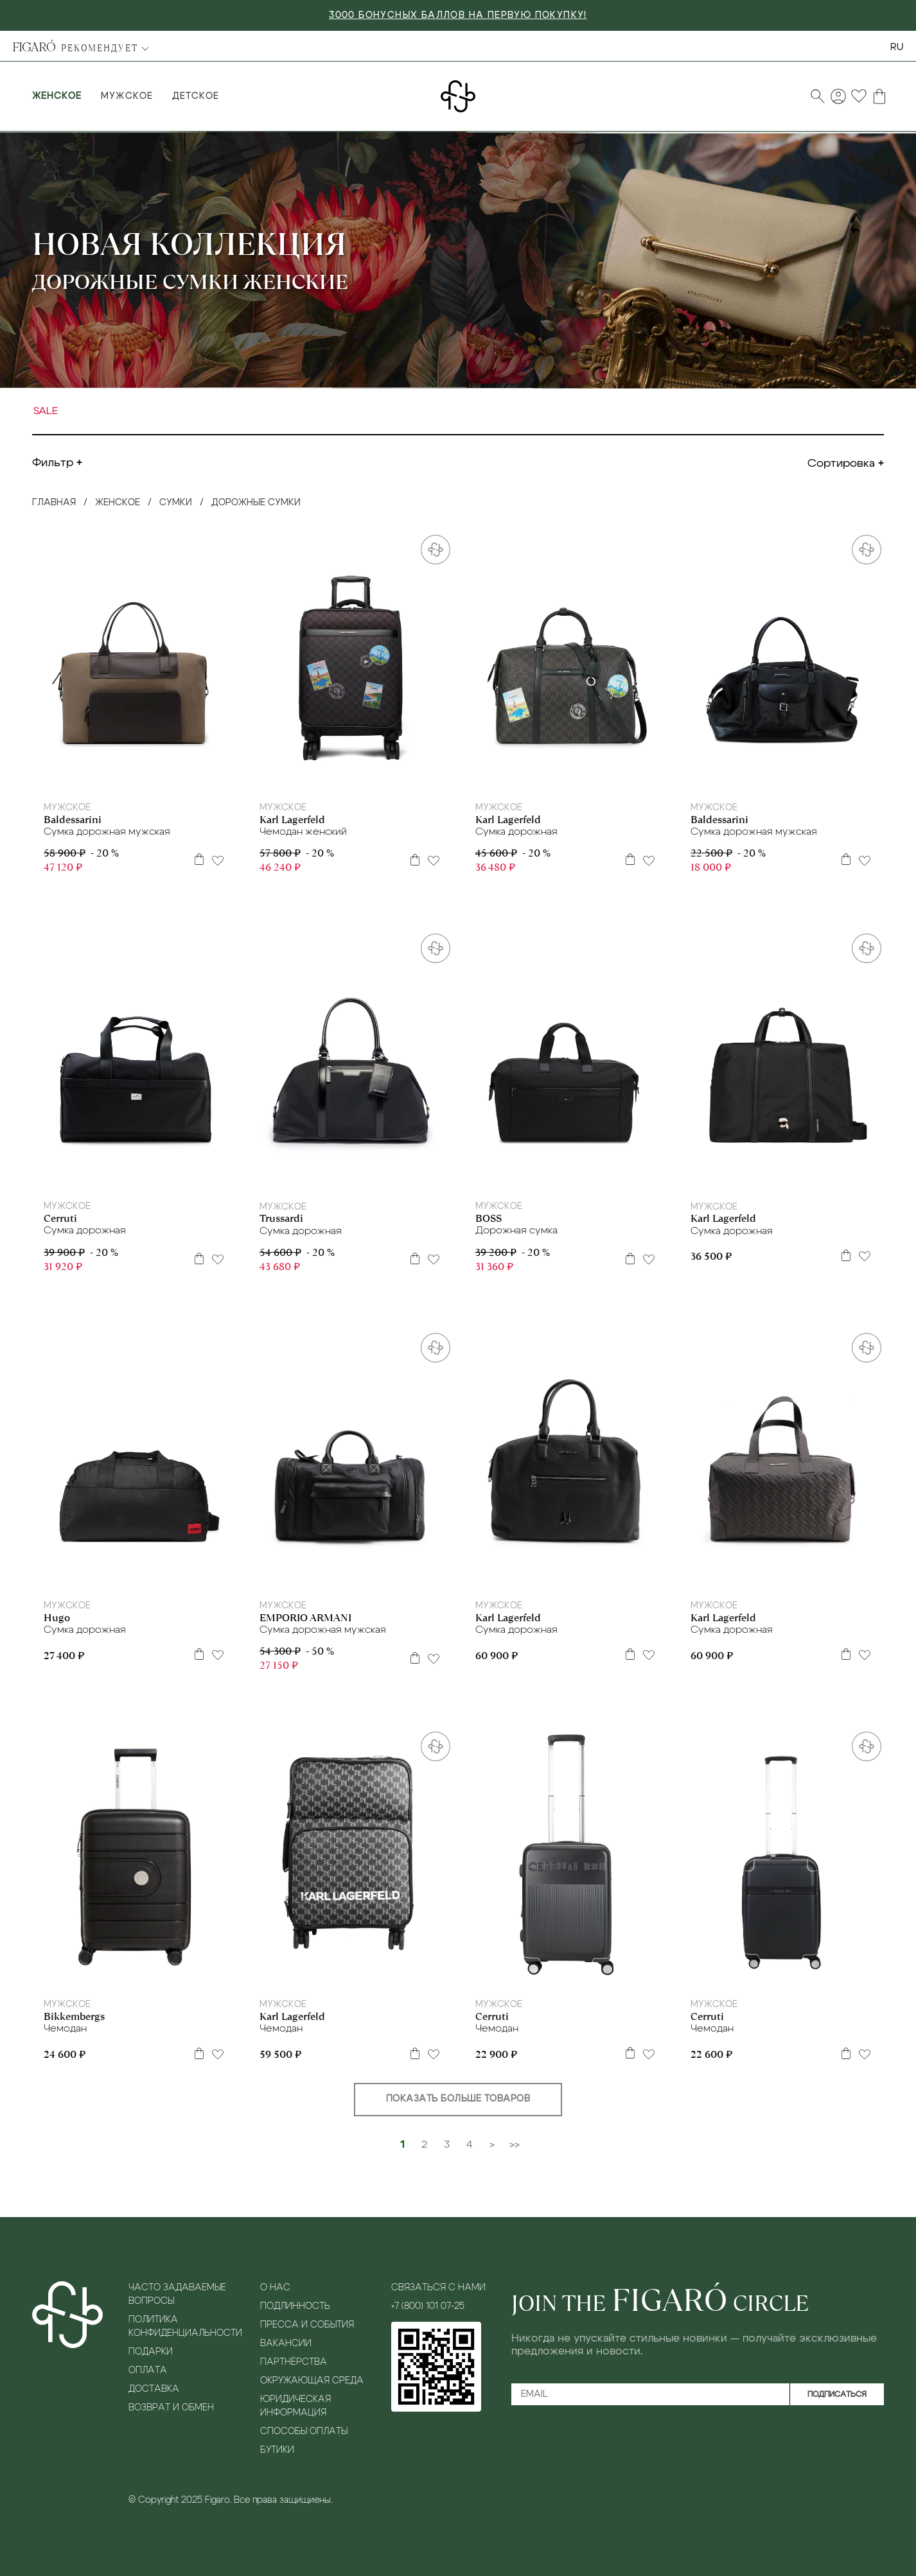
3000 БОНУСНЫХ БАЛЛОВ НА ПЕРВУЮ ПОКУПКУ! (458, 15)
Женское (57, 96)
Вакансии (286, 2343)
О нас (275, 2287)
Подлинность (295, 2306)
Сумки (175, 502)
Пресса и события (307, 2324)
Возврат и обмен (171, 2407)
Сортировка (841, 463)
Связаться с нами (438, 2287)
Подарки (150, 2351)
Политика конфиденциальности (184, 2326)
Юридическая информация (295, 2406)
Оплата (147, 2370)
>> (514, 2144)
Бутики (277, 2450)
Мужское (126, 96)
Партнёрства (293, 2362)
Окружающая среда (312, 2380)
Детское (195, 96)
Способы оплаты (304, 2431)
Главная (54, 502)
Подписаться (837, 2394)
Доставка (153, 2389)
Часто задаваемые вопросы (177, 2294)
